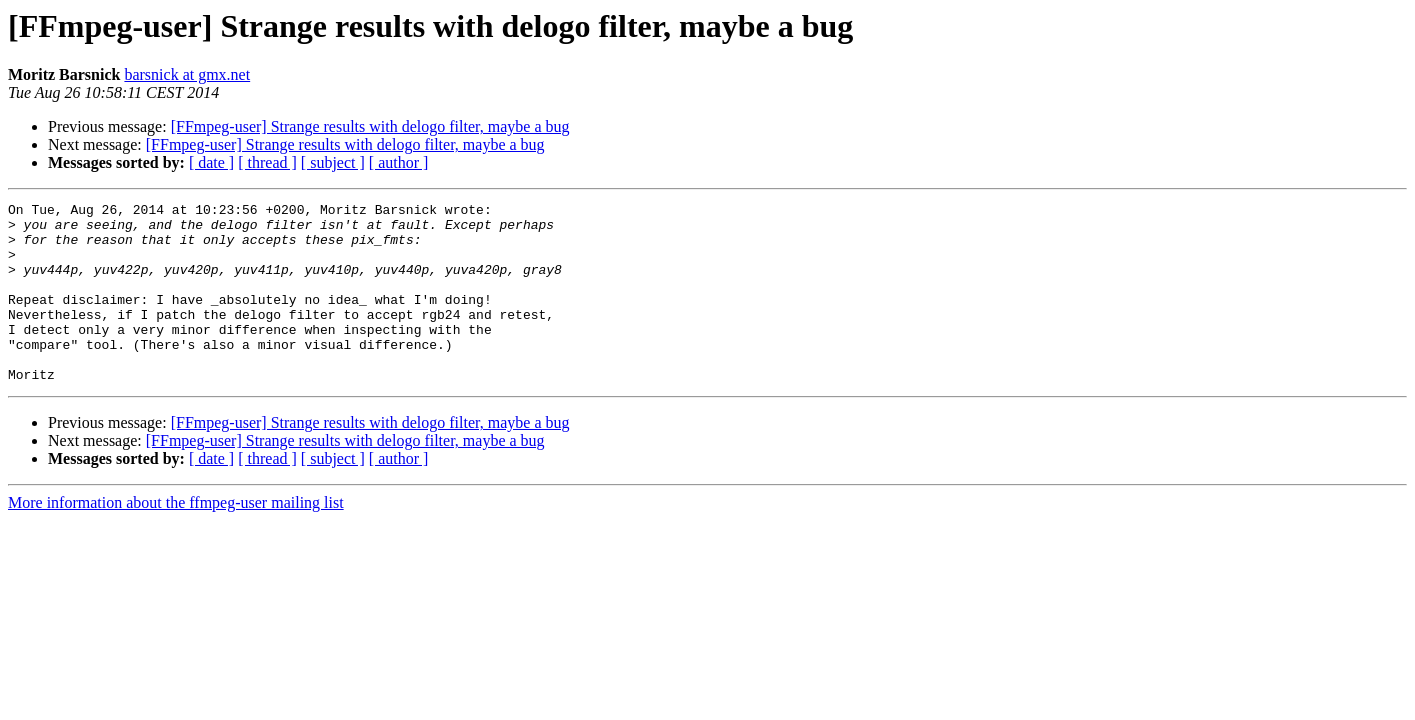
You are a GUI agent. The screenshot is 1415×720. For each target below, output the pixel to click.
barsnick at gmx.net (187, 74)
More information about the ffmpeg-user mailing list (176, 538)
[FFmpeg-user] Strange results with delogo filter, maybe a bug (370, 126)
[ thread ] (267, 162)
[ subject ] (333, 162)
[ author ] (399, 162)
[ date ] (211, 162)
